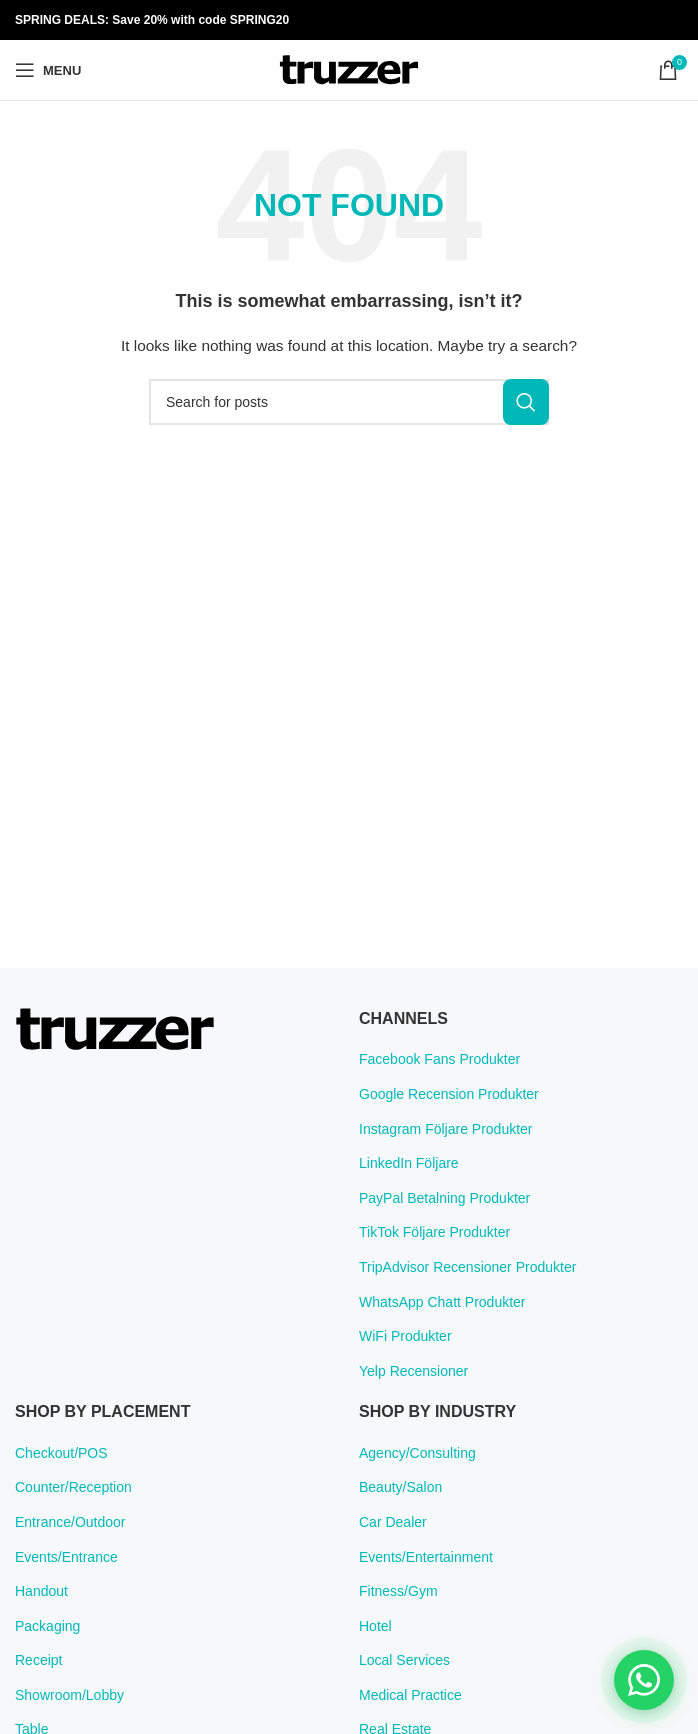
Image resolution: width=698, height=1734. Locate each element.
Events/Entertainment (426, 1557)
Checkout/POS (61, 1453)
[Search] (349, 402)
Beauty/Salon (400, 1487)
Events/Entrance (66, 1557)
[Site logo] (349, 69)
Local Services (404, 1660)
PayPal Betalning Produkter (444, 1198)
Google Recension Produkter (449, 1094)
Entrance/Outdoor (70, 1522)
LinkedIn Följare (409, 1163)
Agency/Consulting (417, 1453)
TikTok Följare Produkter (434, 1232)
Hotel (375, 1626)
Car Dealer (393, 1522)
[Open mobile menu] (48, 70)
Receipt (38, 1660)
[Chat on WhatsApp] (644, 1680)
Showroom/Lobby (69, 1695)
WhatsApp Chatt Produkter (442, 1302)
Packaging (47, 1626)
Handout (41, 1591)
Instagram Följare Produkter (446, 1129)
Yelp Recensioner (413, 1371)
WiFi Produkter (405, 1336)
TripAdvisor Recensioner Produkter (467, 1267)
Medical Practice (410, 1695)
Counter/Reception (73, 1487)
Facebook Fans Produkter (439, 1059)
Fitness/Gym (398, 1591)
